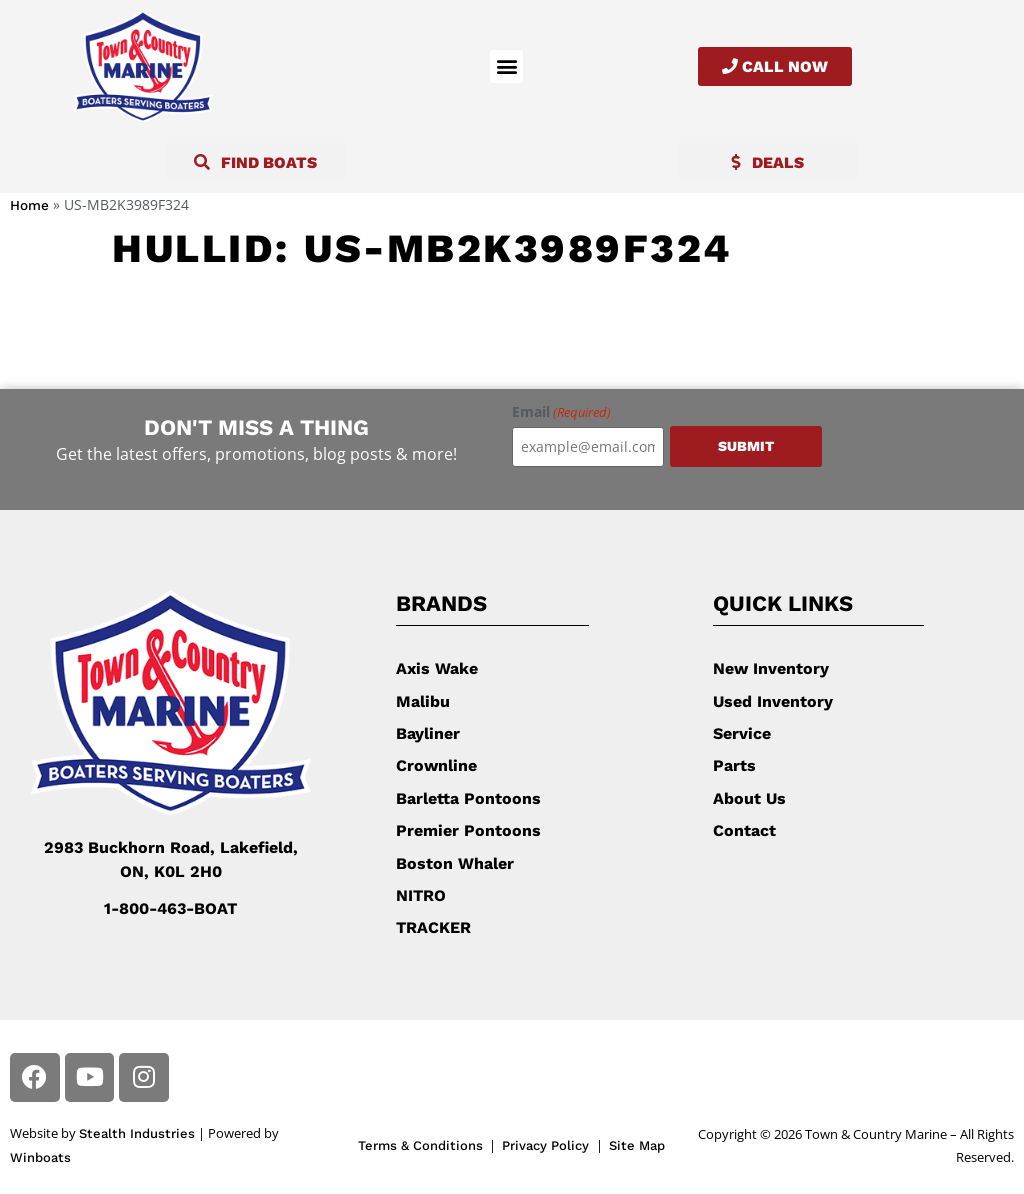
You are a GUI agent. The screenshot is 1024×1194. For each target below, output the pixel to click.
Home (29, 205)
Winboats (40, 1157)
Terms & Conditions (420, 1145)
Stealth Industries (137, 1133)
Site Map (637, 1145)
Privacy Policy (547, 1145)
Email (561, 412)
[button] (506, 66)
